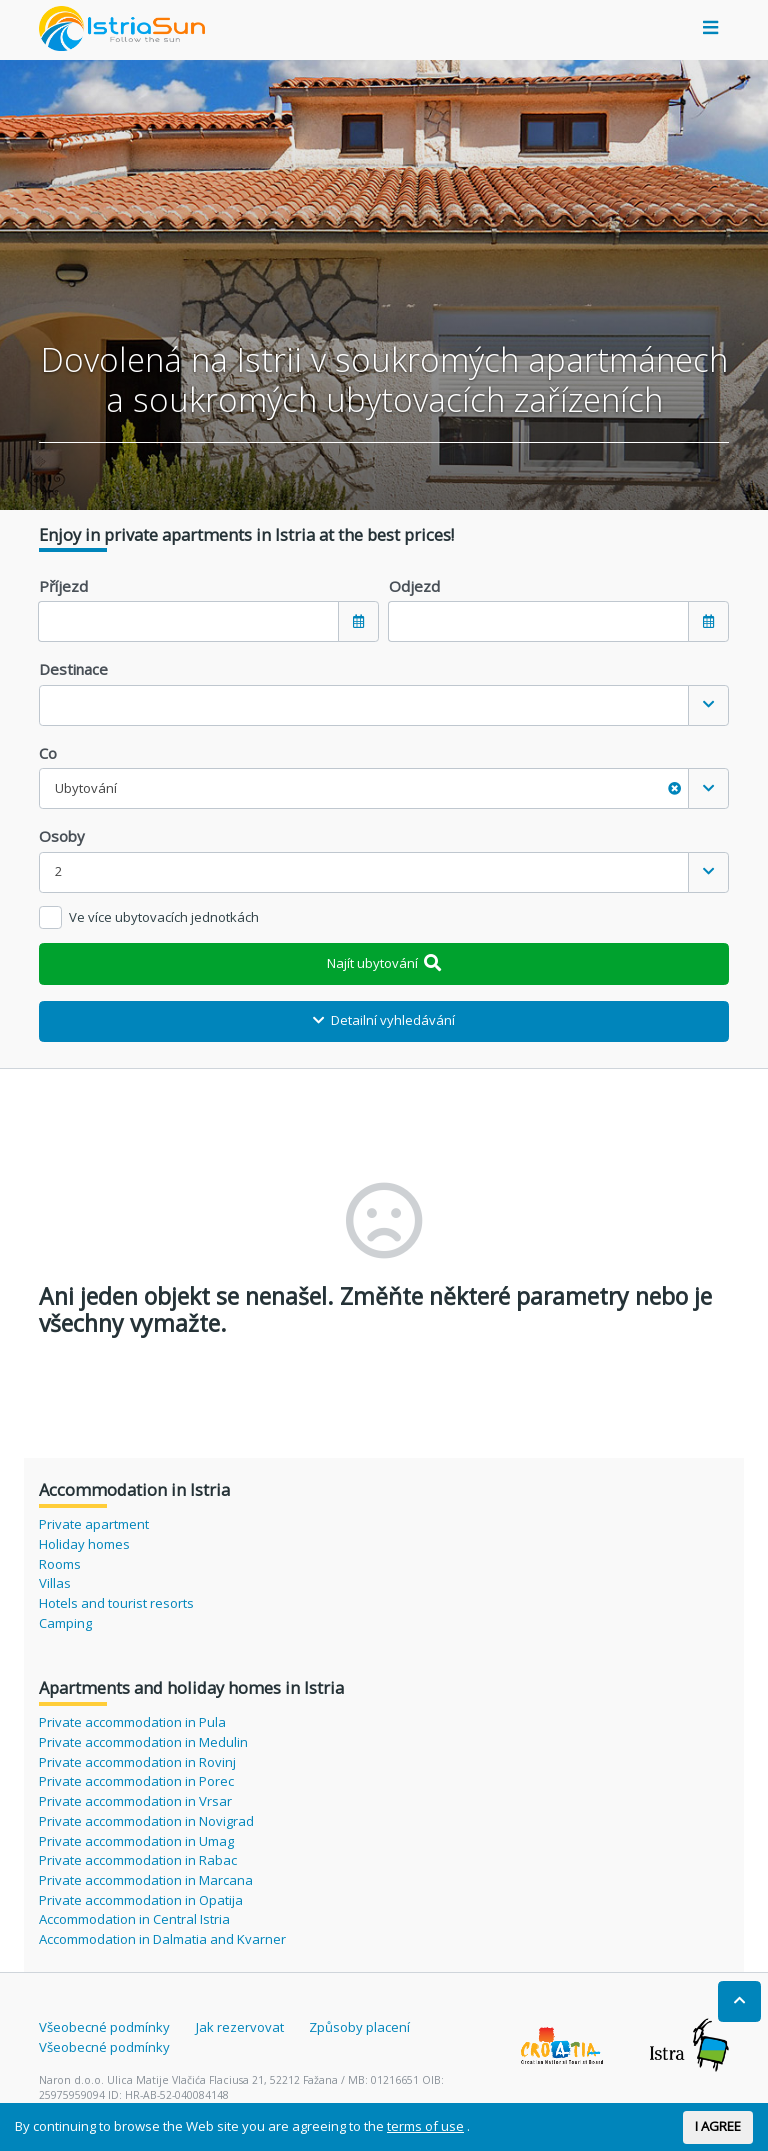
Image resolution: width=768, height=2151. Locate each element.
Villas (55, 1583)
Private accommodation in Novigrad (146, 1821)
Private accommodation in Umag (136, 1841)
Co (48, 753)
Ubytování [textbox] (368, 788)
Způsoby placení (359, 2027)
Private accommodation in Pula (132, 1722)
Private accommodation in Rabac (138, 1860)
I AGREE (718, 2126)
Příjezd (63, 586)
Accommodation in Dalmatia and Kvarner (162, 1939)
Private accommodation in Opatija (141, 1900)
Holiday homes (84, 1544)
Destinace (73, 669)
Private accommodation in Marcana (146, 1880)
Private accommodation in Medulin (143, 1742)
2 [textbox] (59, 871)
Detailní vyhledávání (384, 1020)
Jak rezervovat (240, 2027)
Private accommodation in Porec (136, 1781)
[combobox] (384, 705)
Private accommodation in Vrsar (135, 1801)
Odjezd (414, 586)
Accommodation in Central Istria (134, 1919)
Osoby (62, 836)
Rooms (60, 1564)
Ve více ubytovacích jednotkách (164, 917)
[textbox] (364, 705)
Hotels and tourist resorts (116, 1603)
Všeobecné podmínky (104, 2027)
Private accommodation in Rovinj (137, 1762)
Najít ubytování (384, 963)
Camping (65, 1623)
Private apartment (94, 1524)
